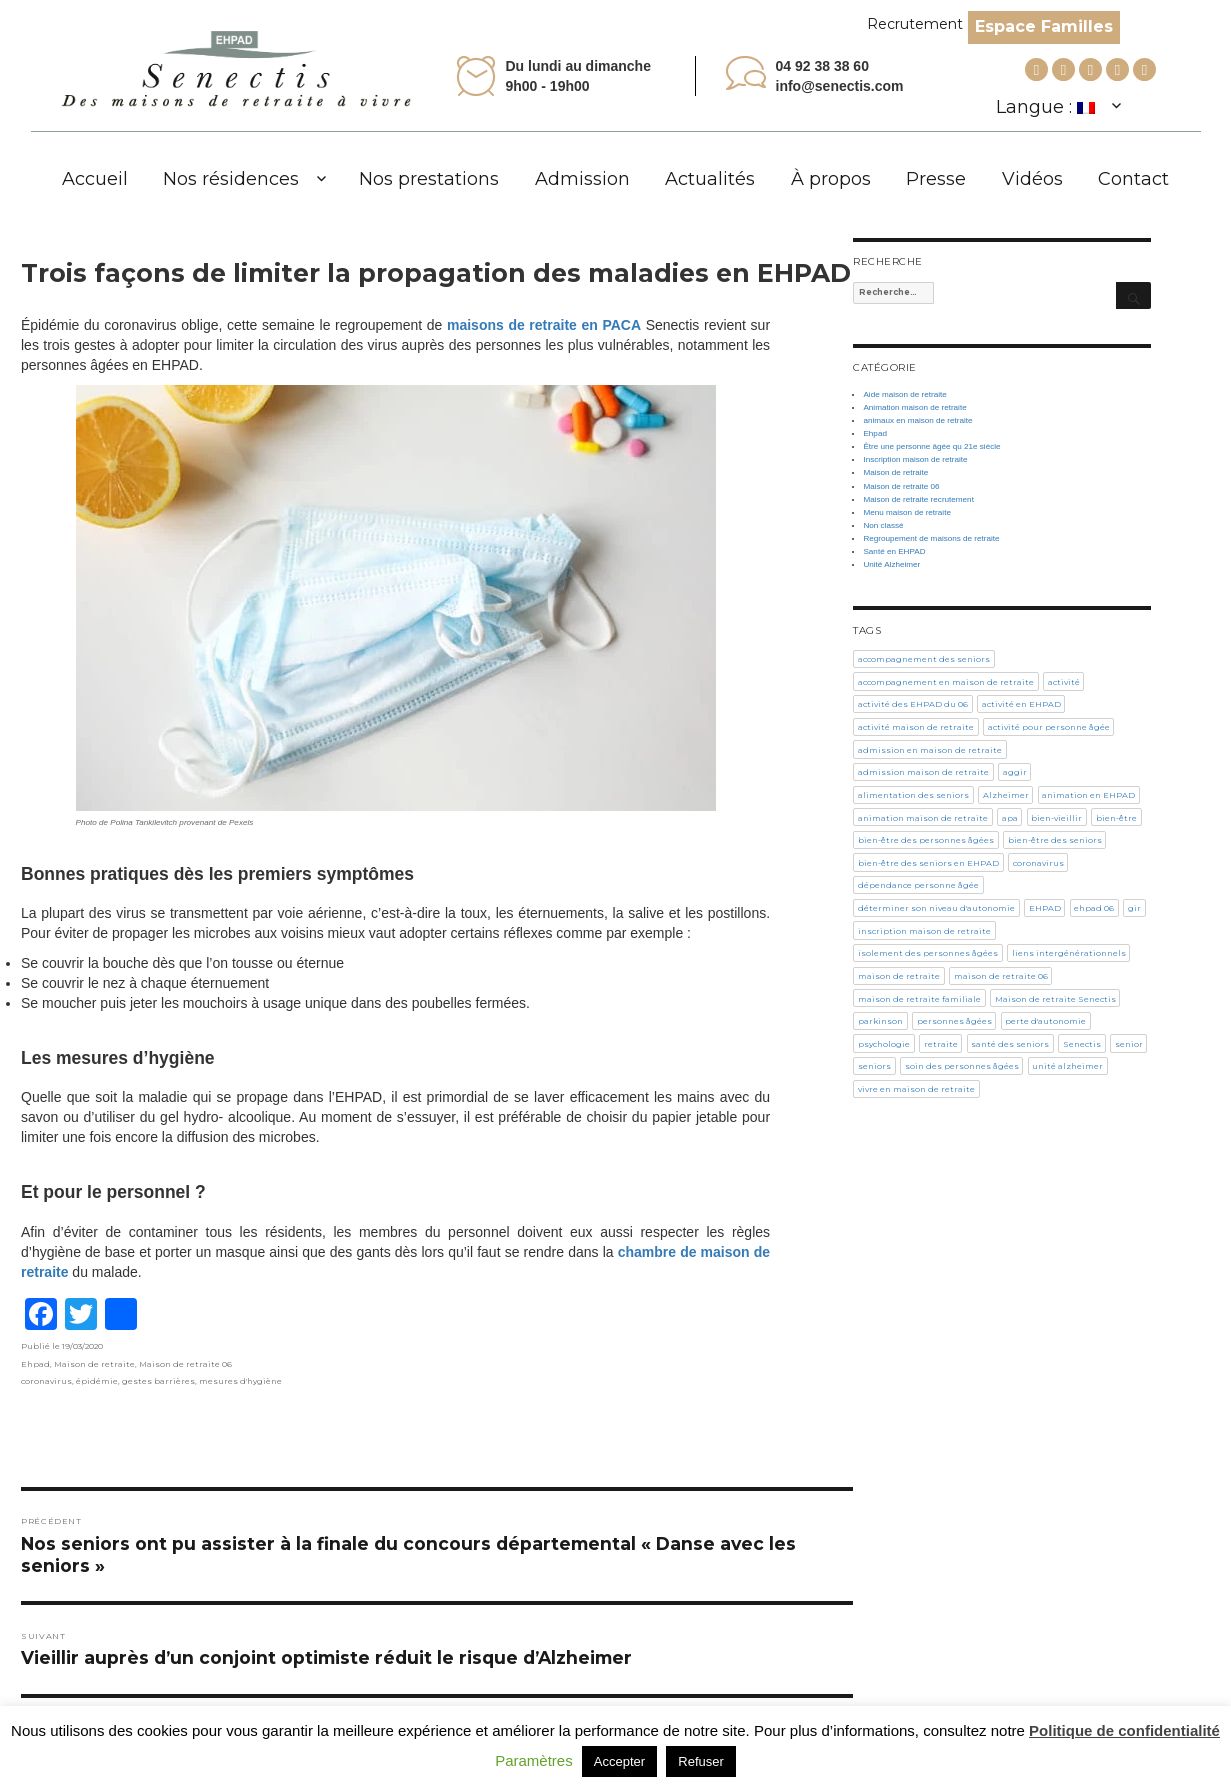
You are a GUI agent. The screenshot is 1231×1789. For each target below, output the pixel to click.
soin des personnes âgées (962, 1066)
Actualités (710, 179)
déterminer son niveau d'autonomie (936, 908)
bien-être (1116, 818)
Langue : (1045, 107)
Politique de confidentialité (1124, 1730)
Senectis (1082, 1044)
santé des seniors (1010, 1044)
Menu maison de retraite (906, 512)
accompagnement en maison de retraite (946, 682)
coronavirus (46, 1381)
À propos (831, 179)
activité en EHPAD (1021, 704)
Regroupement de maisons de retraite (931, 538)
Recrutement (915, 24)
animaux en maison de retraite (917, 420)
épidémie (97, 1381)
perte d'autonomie (1045, 1021)
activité (1064, 682)
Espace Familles (1044, 26)
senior (1129, 1044)
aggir (1015, 772)
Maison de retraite (94, 1364)
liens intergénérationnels (1069, 953)
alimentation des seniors (913, 795)
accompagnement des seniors (924, 659)
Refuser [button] (701, 1761)
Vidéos (1032, 179)
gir (1134, 908)
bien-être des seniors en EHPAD (928, 863)
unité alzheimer (1067, 1066)
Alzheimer (1006, 795)
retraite (941, 1044)
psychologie (884, 1044)
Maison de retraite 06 (185, 1364)
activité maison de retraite (916, 727)
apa (1010, 818)
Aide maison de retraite (904, 394)
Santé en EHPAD (894, 551)
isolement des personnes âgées (928, 953)
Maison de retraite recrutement (918, 499)
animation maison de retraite (923, 818)
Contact (1133, 179)
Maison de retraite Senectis (1055, 999)
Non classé (883, 525)
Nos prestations (429, 179)
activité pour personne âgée (1049, 727)
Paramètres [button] (534, 1760)
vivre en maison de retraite (916, 1089)
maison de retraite (899, 976)
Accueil (95, 179)
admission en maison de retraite (930, 750)
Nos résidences (231, 179)
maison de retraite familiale (919, 999)
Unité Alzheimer (891, 564)
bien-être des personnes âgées (926, 840)
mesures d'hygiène (240, 1381)
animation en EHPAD (1088, 795)
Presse (936, 179)
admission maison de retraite (923, 772)
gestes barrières (158, 1381)
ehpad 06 (1094, 908)
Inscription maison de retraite (915, 459)
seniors (874, 1066)
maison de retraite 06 (1001, 976)
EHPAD (1045, 908)
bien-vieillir (1056, 818)
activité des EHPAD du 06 (913, 704)
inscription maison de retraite (924, 931)
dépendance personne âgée (918, 885)
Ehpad (35, 1364)
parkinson (880, 1021)
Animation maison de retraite (914, 407)
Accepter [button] (619, 1761)
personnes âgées (954, 1021)
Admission (582, 179)
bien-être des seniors (1055, 840)
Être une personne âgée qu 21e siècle (931, 446)
